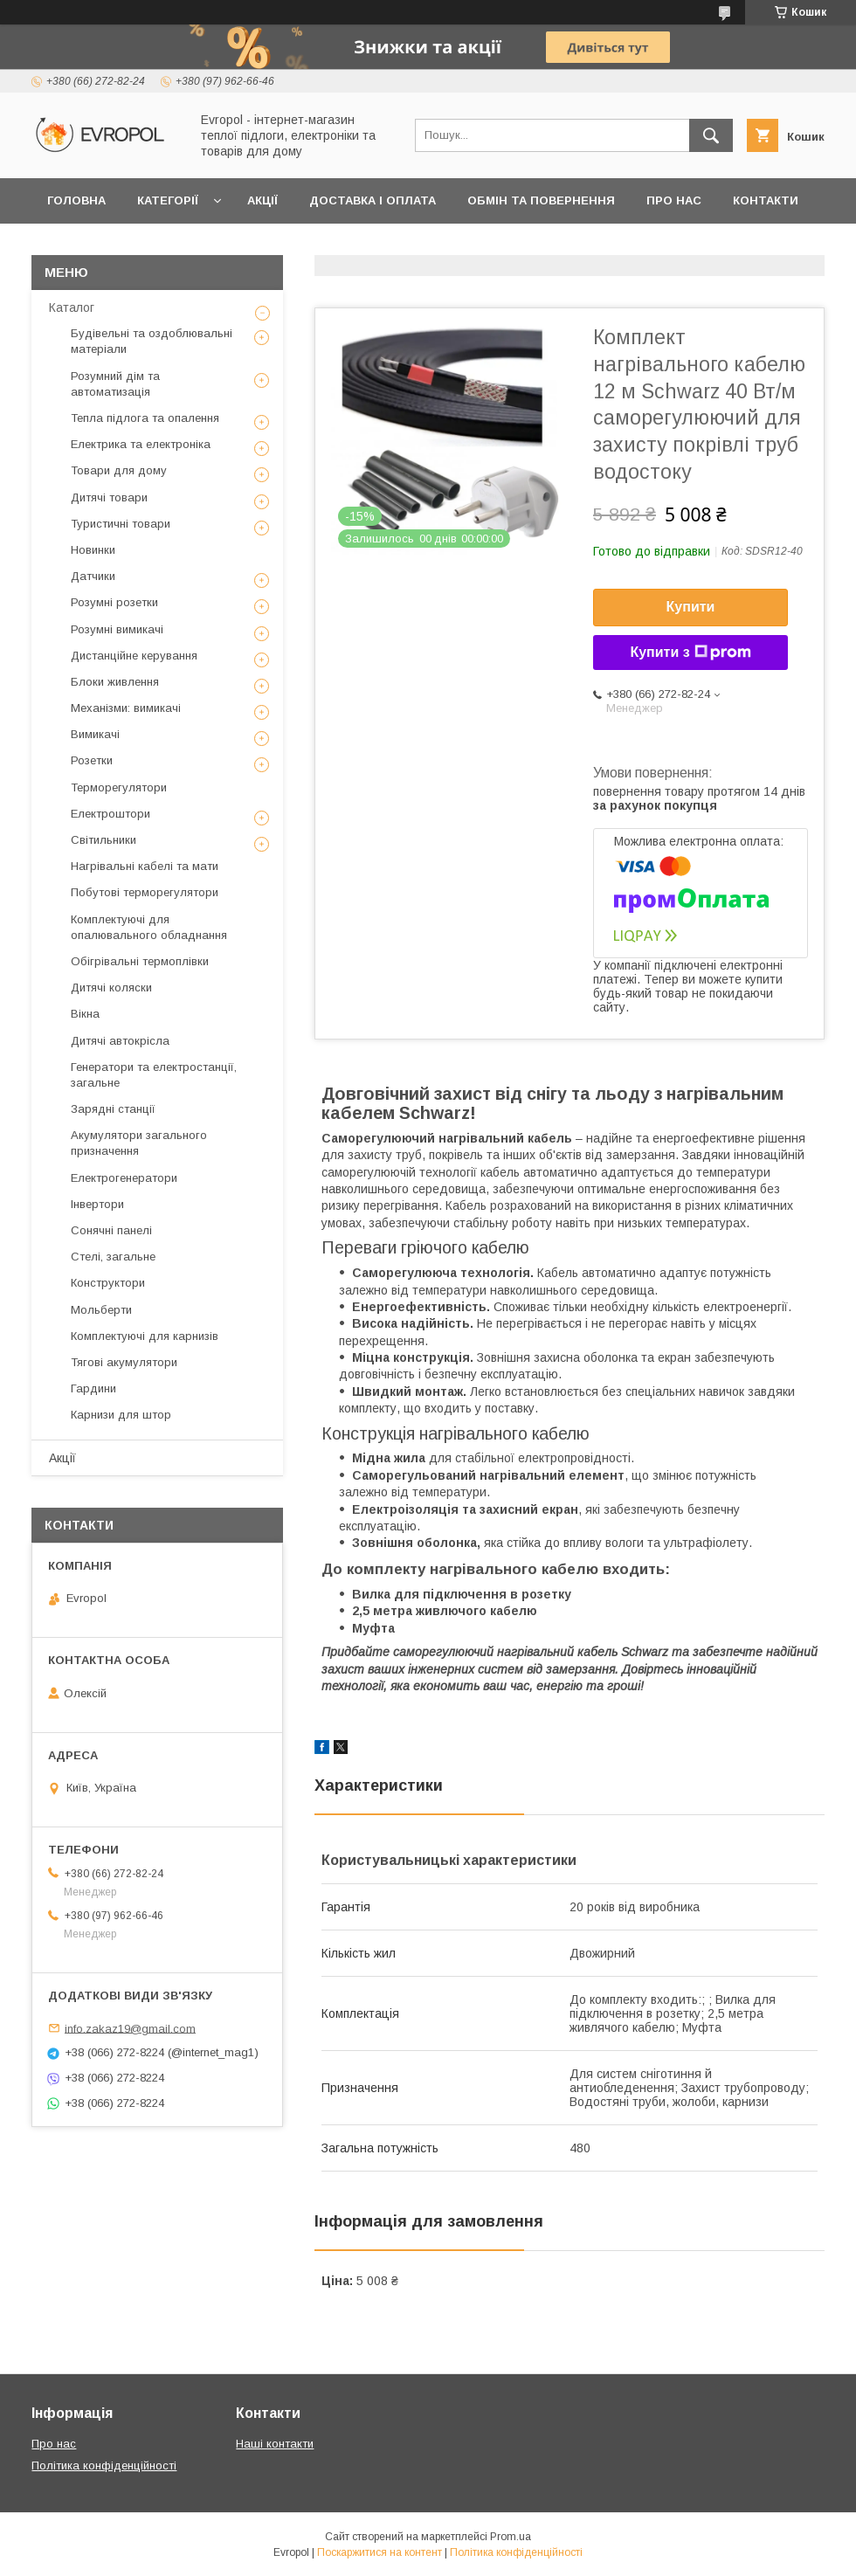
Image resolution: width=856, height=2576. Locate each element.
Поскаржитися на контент (379, 2552)
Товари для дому (119, 470)
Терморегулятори (119, 787)
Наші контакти (275, 2443)
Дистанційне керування (134, 655)
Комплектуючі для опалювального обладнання (149, 927)
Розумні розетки (114, 602)
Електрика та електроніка (141, 444)
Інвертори (97, 1204)
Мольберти (101, 1309)
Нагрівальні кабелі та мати (144, 866)
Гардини (93, 1388)
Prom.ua (510, 2537)
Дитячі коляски (111, 987)
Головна (76, 200)
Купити (690, 606)
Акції (262, 200)
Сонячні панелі (111, 1230)
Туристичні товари (120, 523)
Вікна (85, 1013)
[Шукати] (711, 135)
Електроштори (110, 813)
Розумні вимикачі (117, 629)
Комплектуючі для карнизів (144, 1336)
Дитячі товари (109, 497)
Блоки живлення (115, 681)
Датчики (93, 576)
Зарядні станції (113, 1108)
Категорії (167, 200)
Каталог (71, 307)
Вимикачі (95, 734)
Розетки (92, 760)
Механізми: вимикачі (126, 708)
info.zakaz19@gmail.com (130, 2027)
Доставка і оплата (372, 200)
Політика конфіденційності (103, 2465)
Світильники (103, 839)
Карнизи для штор (121, 1414)
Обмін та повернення (541, 200)
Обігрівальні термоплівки (140, 961)
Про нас (673, 200)
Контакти (765, 200)
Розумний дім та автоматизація (115, 383)
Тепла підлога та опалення (145, 418)
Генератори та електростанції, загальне (154, 1074)
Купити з (690, 652)
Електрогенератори (124, 1177)
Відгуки (72, 245)
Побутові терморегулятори (144, 892)
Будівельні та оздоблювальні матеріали (151, 341)
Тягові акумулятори (124, 1362)
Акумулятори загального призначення (139, 1143)
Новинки (93, 549)
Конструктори (108, 1282)
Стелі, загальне (113, 1256)
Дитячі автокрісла (120, 1040)
